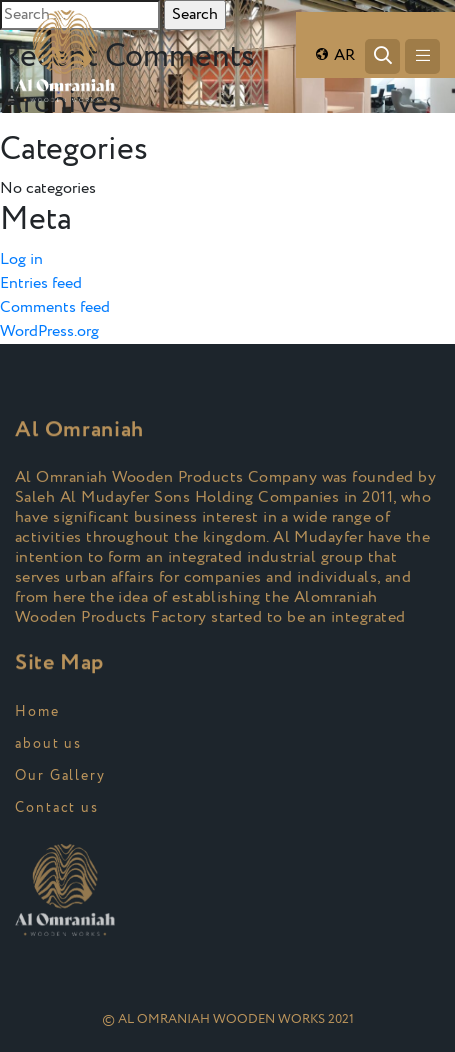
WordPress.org (49, 331)
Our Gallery (60, 776)
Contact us (57, 808)
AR (334, 55)
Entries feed (41, 283)
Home (37, 712)
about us (48, 744)
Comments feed (55, 307)
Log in (21, 259)
